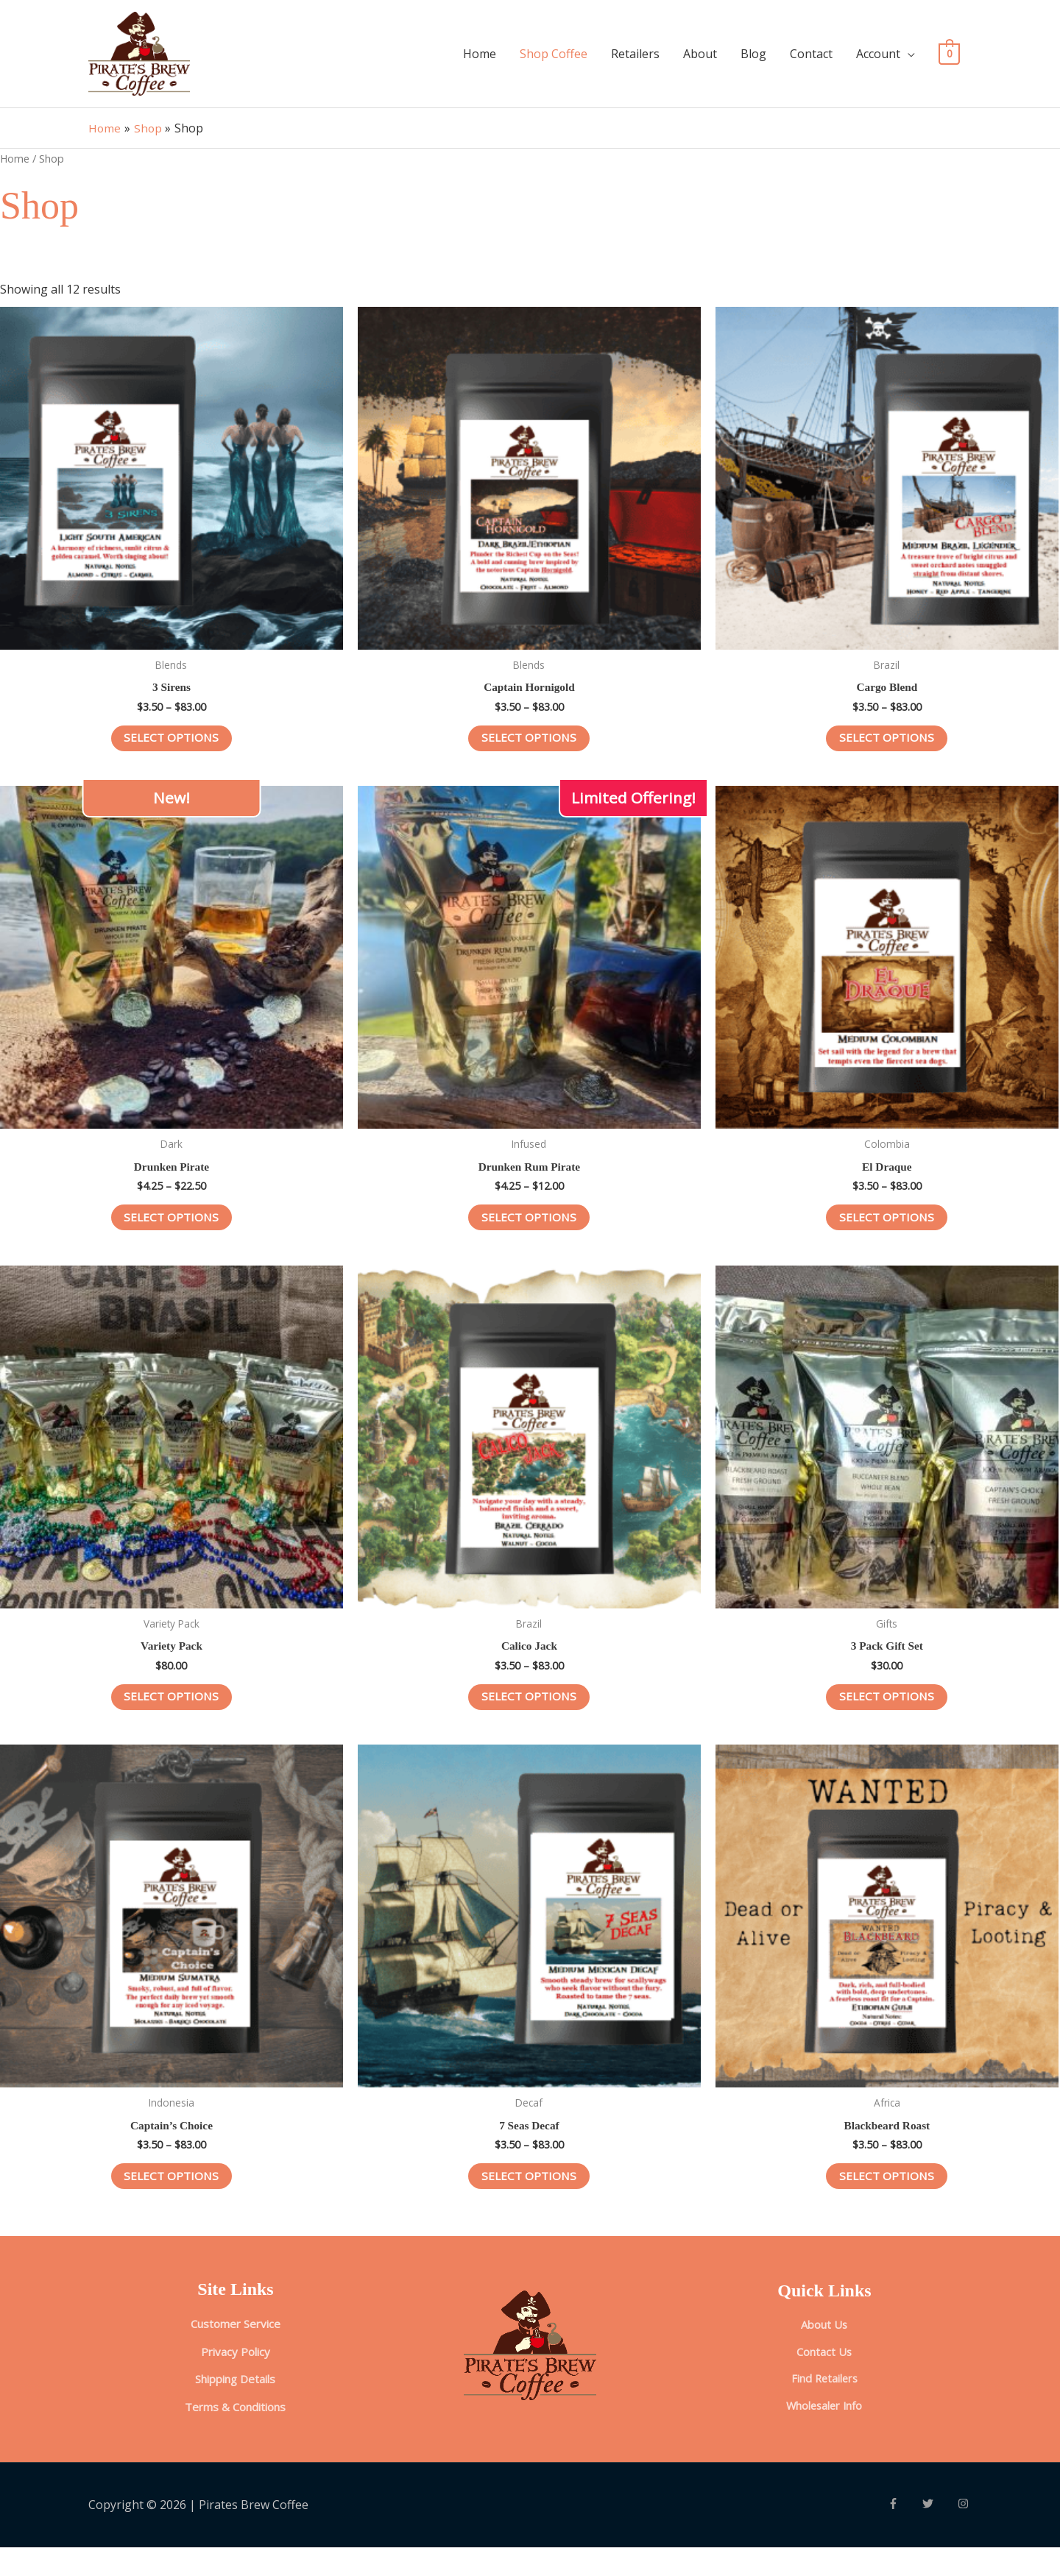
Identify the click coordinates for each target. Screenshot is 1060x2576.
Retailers (635, 59)
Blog (753, 59)
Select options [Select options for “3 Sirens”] (171, 750)
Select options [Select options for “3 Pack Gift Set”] (887, 1716)
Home (479, 59)
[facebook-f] (905, 2532)
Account (878, 59)
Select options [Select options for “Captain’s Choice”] (171, 2198)
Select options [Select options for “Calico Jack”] (529, 1716)
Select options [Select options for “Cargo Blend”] (887, 750)
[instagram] (965, 2532)
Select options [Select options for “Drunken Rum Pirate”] (529, 1233)
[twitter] (940, 2532)
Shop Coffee (553, 59)
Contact (811, 59)
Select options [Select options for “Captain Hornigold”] (529, 750)
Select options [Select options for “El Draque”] (887, 1233)
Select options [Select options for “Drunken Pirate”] (171, 1233)
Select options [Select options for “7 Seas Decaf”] (529, 2198)
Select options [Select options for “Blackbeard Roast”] (887, 2198)
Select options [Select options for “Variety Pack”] (171, 1716)
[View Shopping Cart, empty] (949, 59)
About (700, 59)
